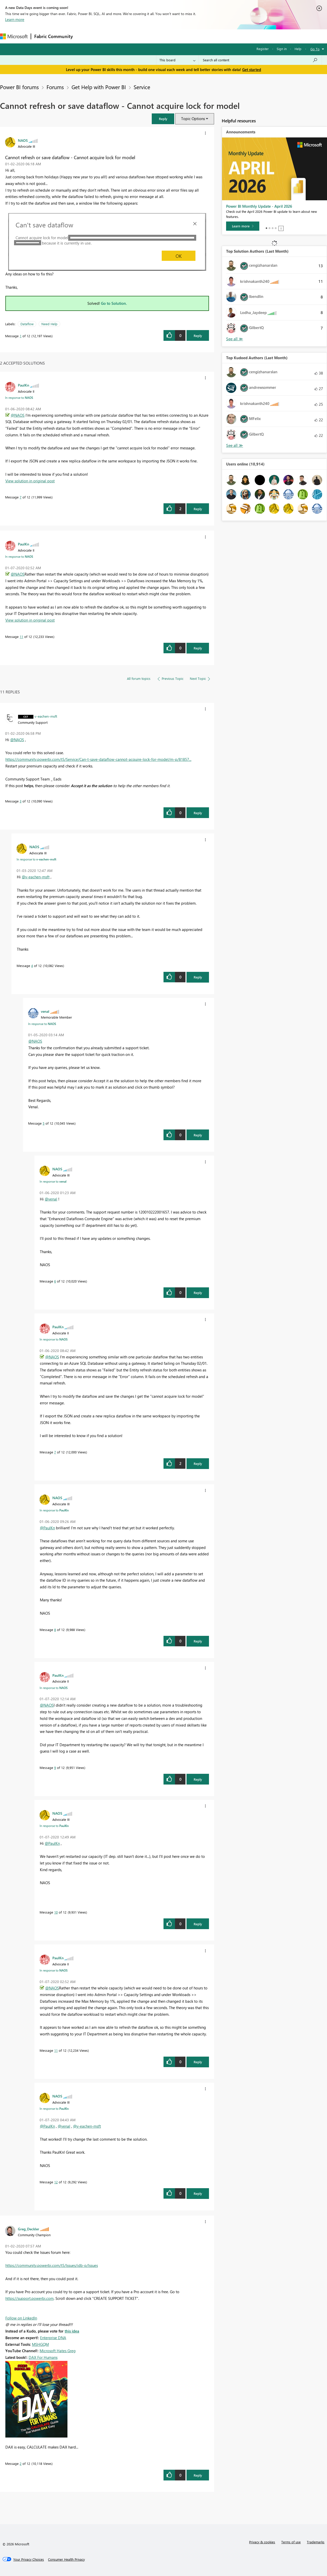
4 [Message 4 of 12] (32, 965)
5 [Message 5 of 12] (43, 1123)
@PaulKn (47, 1527)
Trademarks (315, 2542)
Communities (150, 36)
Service (142, 86)
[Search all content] (260, 60)
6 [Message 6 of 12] (55, 1281)
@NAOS (18, 415)
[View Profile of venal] (45, 1011)
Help (298, 48)
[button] (163, 118)
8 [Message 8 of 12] (55, 1629)
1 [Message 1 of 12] (20, 336)
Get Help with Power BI (99, 86)
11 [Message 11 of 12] (21, 636)
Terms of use (291, 2542)
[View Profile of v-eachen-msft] (45, 716)
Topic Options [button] (193, 118)
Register (262, 48)
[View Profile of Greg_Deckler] (28, 2228)
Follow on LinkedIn (21, 2318)
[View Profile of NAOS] (23, 140)
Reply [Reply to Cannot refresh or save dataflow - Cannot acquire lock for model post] (198, 335)
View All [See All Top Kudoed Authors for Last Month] (234, 445)
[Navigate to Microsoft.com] (14, 36)
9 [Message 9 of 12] (55, 1767)
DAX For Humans (43, 2357)
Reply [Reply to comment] (198, 509)
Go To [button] (315, 49)
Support (215, 36)
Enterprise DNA (53, 2337)
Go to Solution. (114, 303)
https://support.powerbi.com (29, 2298)
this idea (72, 2331)
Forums (84, 36)
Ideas (128, 36)
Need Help (49, 323)
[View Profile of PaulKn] (23, 385)
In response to (19, 397)
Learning (193, 36)
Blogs (173, 36)
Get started (251, 69)
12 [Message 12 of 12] (56, 2182)
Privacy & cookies (262, 2542)
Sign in (282, 48)
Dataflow (26, 323)
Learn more (14, 19)
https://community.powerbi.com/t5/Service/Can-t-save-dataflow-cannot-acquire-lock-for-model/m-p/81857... (98, 759)
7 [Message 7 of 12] (20, 497)
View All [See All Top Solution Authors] (234, 339)
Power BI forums (19, 86)
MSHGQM (40, 2344)
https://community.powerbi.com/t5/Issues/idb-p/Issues (51, 2265)
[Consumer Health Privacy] (66, 2559)
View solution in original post (30, 480)
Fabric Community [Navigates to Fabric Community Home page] (53, 36)
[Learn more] (242, 226)
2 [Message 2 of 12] (20, 2463)
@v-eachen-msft (36, 876)
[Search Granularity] (177, 60)
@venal (51, 1199)
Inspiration (107, 36)
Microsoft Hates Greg (58, 2350)
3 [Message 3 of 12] (20, 801)
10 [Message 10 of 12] (56, 1912)
